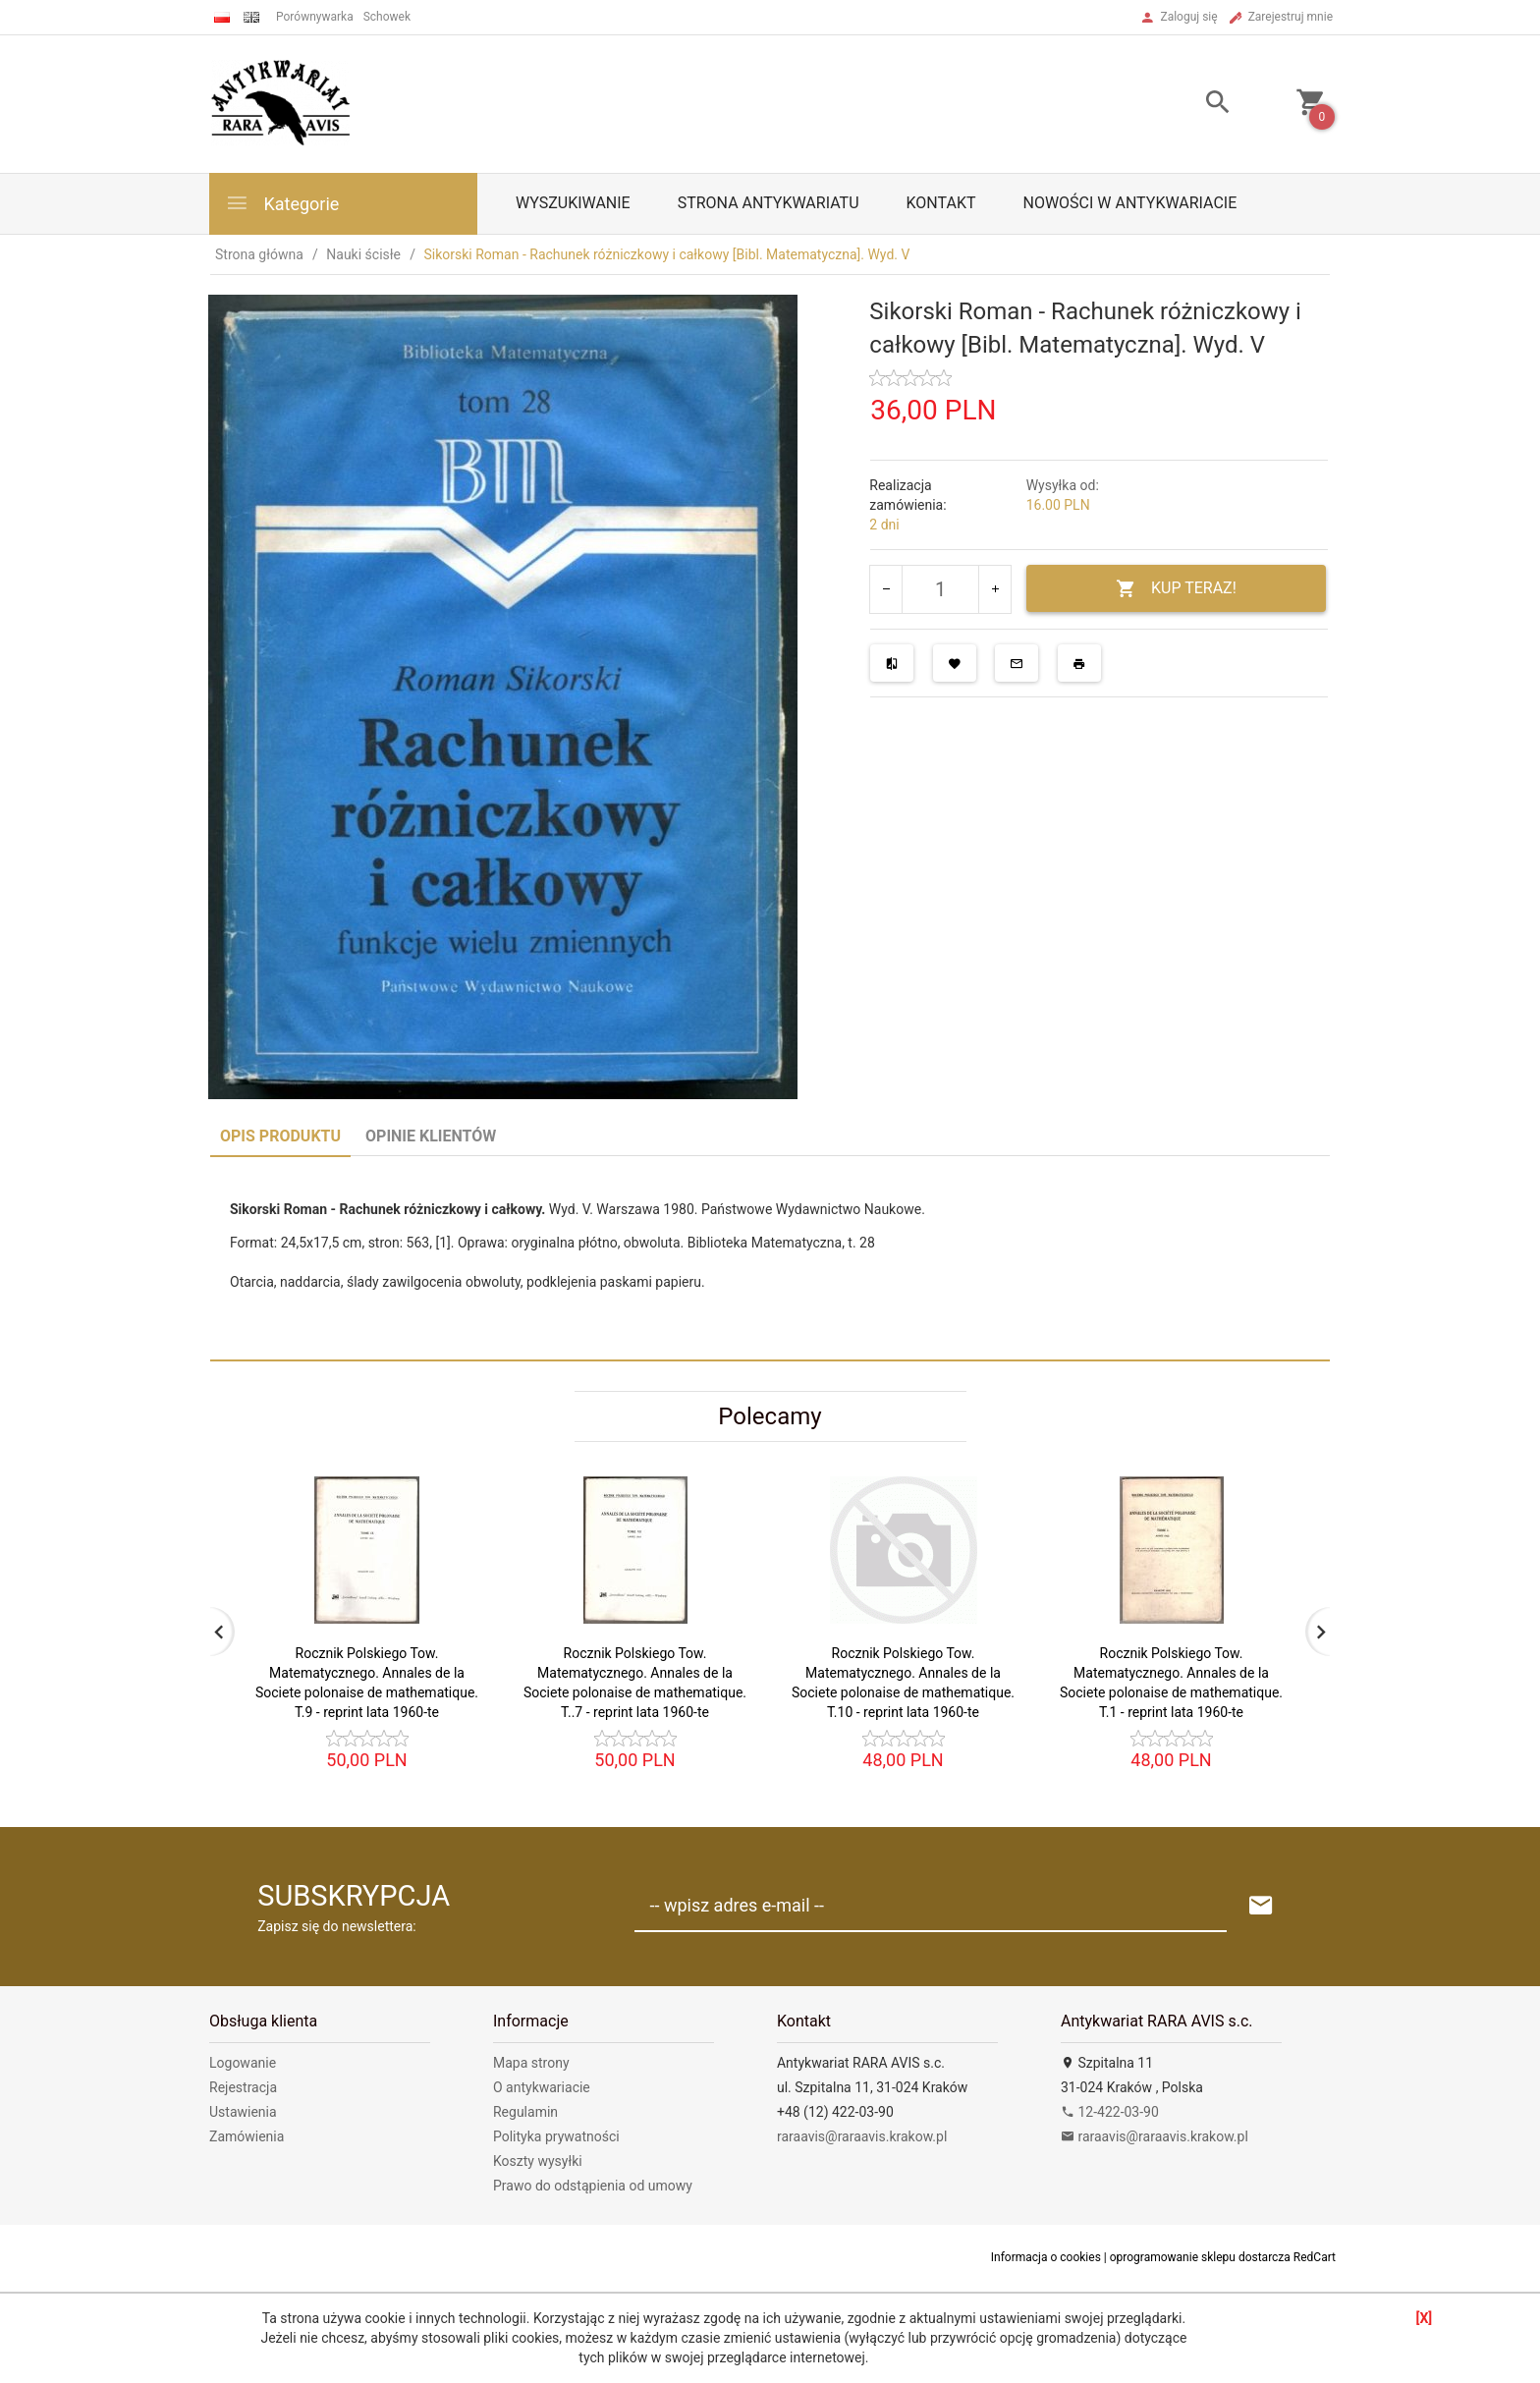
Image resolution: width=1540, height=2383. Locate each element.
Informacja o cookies (1046, 2257)
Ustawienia (243, 2112)
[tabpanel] (770, 1257)
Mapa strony (531, 2063)
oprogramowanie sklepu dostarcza (1200, 2257)
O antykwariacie (541, 2087)
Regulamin (525, 2112)
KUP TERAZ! (1176, 589)
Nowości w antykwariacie (1129, 203)
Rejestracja (243, 2087)
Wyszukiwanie (573, 203)
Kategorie (282, 203)
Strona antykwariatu (768, 203)
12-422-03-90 (1110, 2112)
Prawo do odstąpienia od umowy (592, 2185)
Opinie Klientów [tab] (430, 1136)
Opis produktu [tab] (280, 1136)
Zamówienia (246, 2136)
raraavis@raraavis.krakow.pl (862, 2136)
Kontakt (941, 203)
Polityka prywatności (556, 2136)
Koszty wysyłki (537, 2161)
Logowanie (242, 2063)
